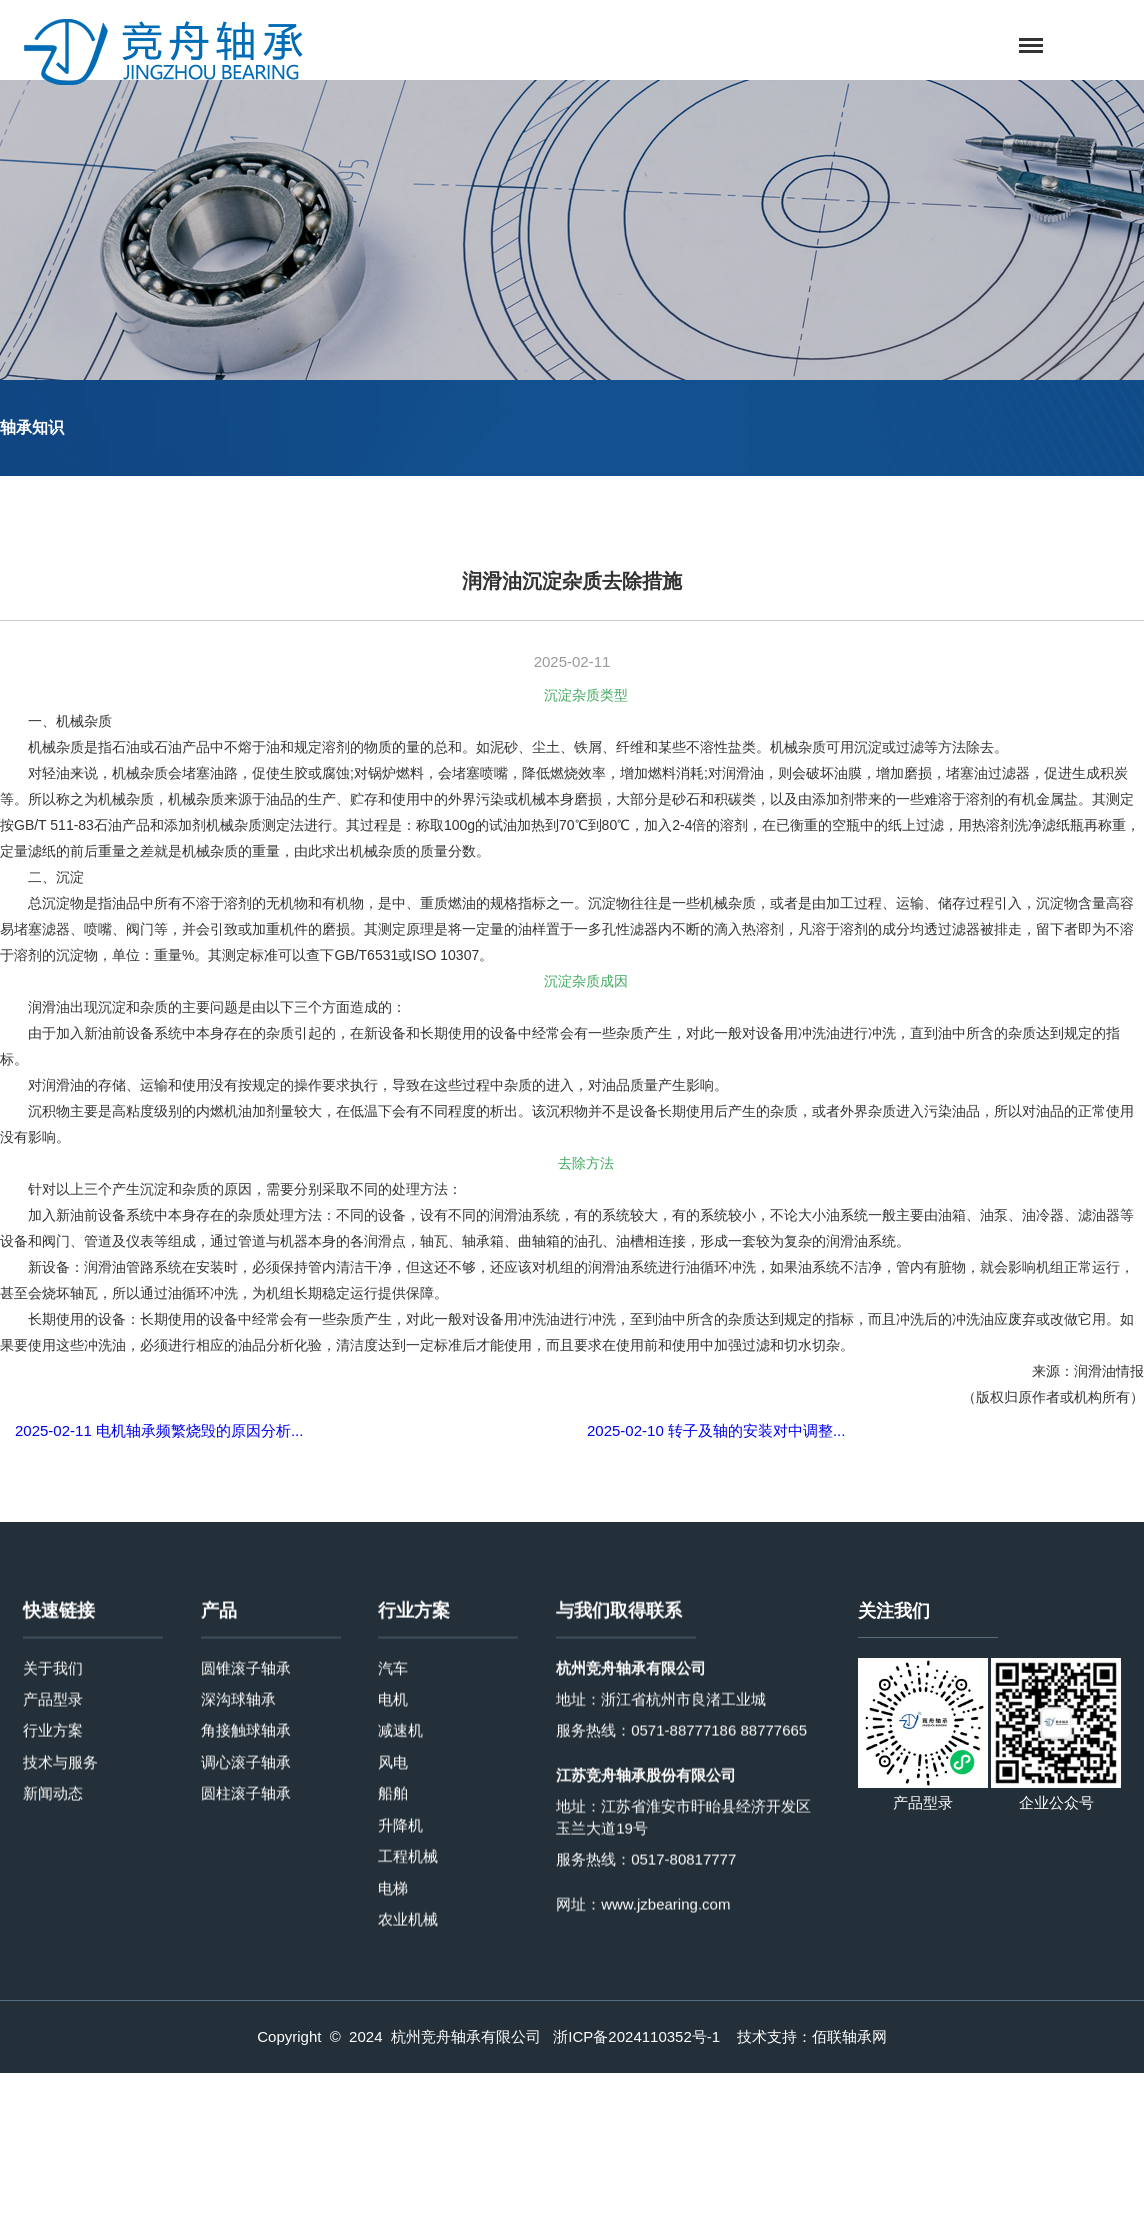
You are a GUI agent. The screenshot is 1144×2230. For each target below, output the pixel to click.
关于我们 (53, 1921)
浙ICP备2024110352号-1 (636, 2037)
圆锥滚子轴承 (246, 1921)
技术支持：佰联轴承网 (812, 2037)
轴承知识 (32, 428)
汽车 (393, 1921)
